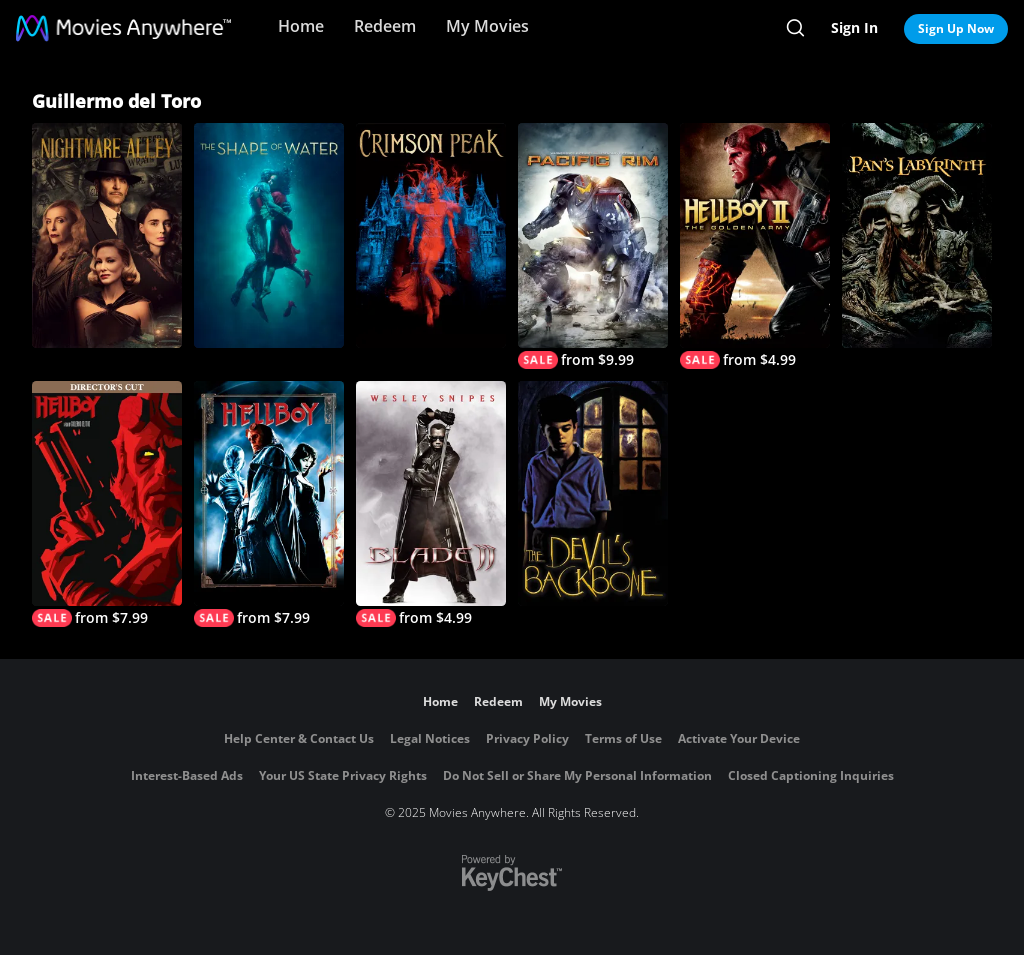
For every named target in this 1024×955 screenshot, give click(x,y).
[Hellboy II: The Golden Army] (755, 246)
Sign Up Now (956, 28)
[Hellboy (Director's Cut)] (107, 504)
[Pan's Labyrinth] (917, 235)
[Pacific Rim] (593, 246)
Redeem (385, 26)
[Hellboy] (269, 504)
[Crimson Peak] (431, 235)
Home (301, 26)
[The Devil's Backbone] (593, 493)
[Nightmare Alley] (107, 235)
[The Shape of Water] (269, 235)
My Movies (487, 26)
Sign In (854, 27)
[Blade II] (431, 504)
